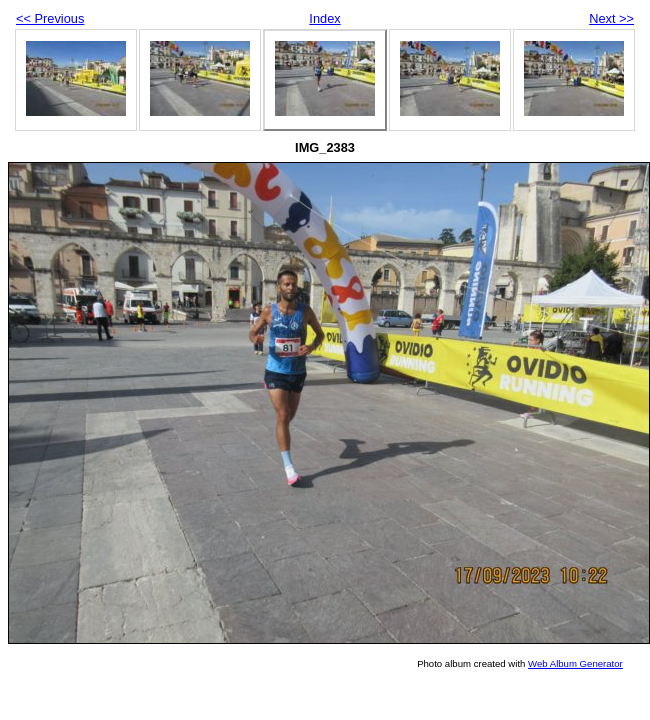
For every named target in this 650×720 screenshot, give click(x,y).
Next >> (611, 18)
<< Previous (50, 18)
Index (324, 18)
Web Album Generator (575, 663)
